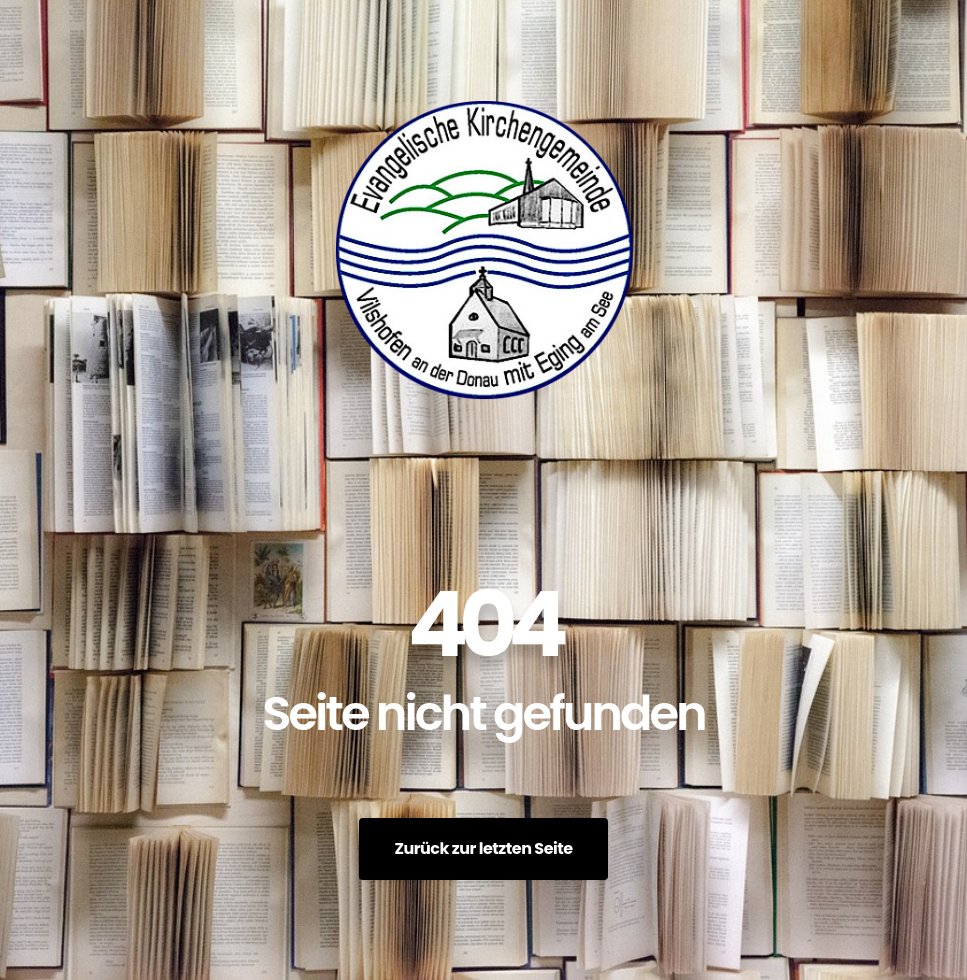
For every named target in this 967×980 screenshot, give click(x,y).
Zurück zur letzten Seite (483, 848)
